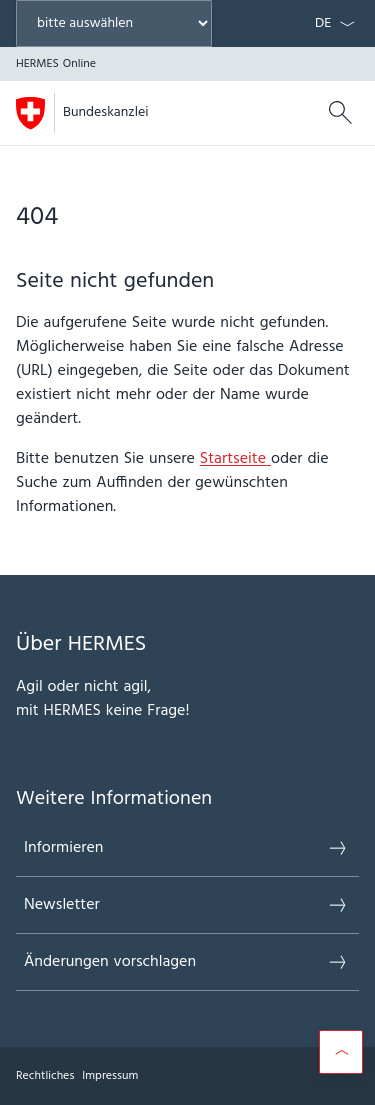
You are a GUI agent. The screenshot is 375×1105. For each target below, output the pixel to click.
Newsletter (186, 905)
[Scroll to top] (341, 1052)
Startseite (235, 459)
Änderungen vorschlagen (186, 962)
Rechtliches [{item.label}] (45, 1076)
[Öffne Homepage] (81, 113)
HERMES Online (147, 112)
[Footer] (187, 1076)
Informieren (186, 848)
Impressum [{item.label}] (110, 1076)
